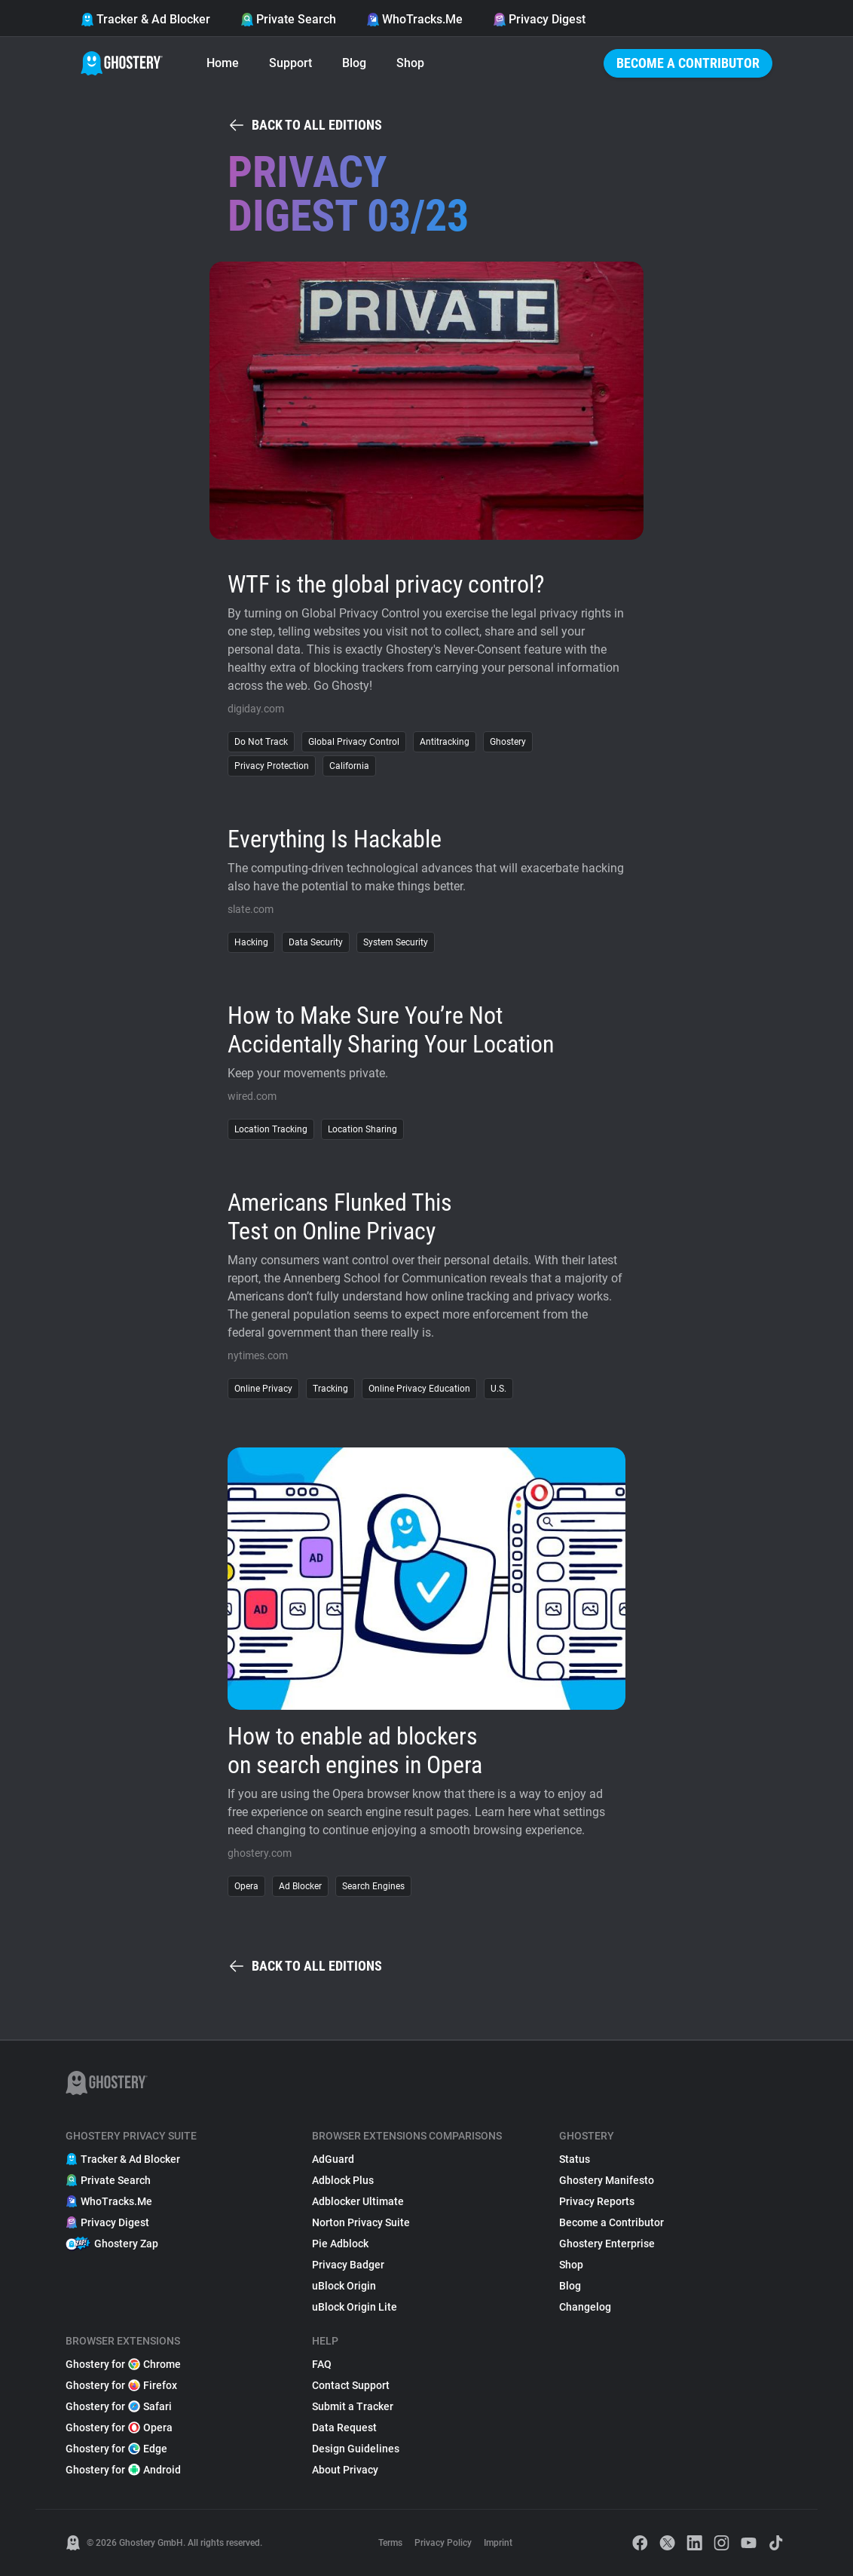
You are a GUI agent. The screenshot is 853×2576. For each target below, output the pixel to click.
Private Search (288, 19)
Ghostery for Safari (119, 2406)
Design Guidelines (355, 2449)
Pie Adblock (340, 2244)
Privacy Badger (348, 2265)
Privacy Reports (596, 2201)
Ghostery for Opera (119, 2427)
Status (574, 2159)
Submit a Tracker (352, 2406)
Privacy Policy (443, 2543)
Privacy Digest (539, 19)
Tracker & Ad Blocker (145, 19)
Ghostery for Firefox (121, 2385)
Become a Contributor (688, 63)
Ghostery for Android (123, 2470)
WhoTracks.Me (414, 19)
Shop (410, 63)
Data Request (344, 2427)
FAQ (322, 2364)
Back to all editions (305, 125)
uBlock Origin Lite (354, 2307)
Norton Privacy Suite (361, 2222)
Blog (354, 63)
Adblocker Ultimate (358, 2201)
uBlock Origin (344, 2286)
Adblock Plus (343, 2180)
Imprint (498, 2543)
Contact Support (351, 2385)
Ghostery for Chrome (123, 2364)
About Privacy (345, 2470)
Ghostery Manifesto (606, 2180)
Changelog (585, 2307)
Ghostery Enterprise (607, 2244)
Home (222, 63)
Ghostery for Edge (116, 2449)
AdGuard (333, 2159)
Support (290, 63)
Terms (390, 2543)
